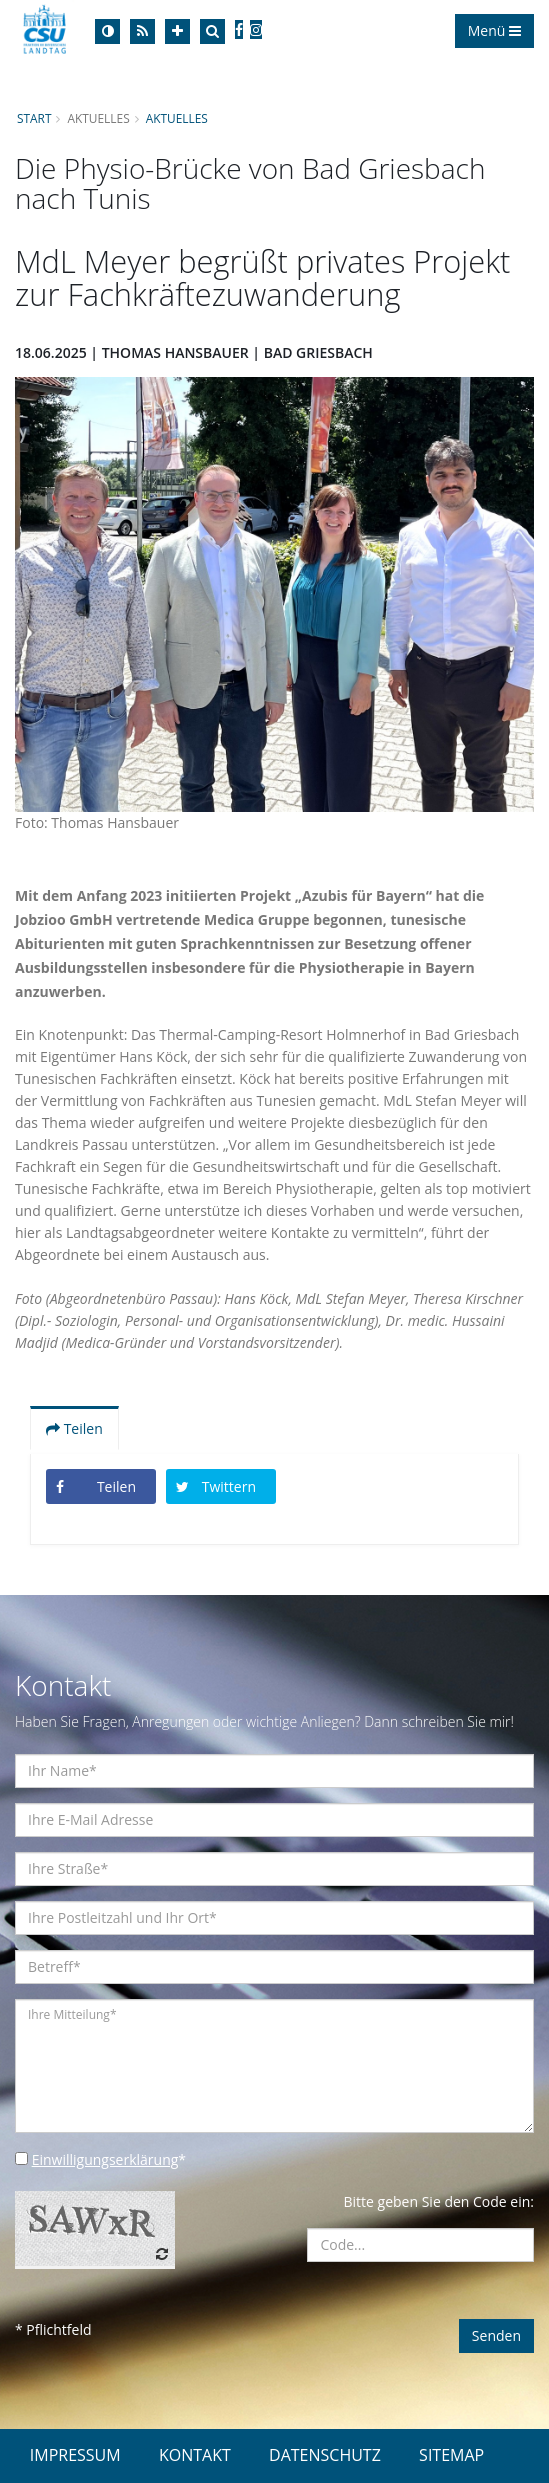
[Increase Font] (177, 31)
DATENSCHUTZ (325, 2455)
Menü (494, 30)
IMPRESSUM (75, 2455)
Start (34, 118)
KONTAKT (195, 2455)
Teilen (74, 1428)
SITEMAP (451, 2455)
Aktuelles (177, 118)
